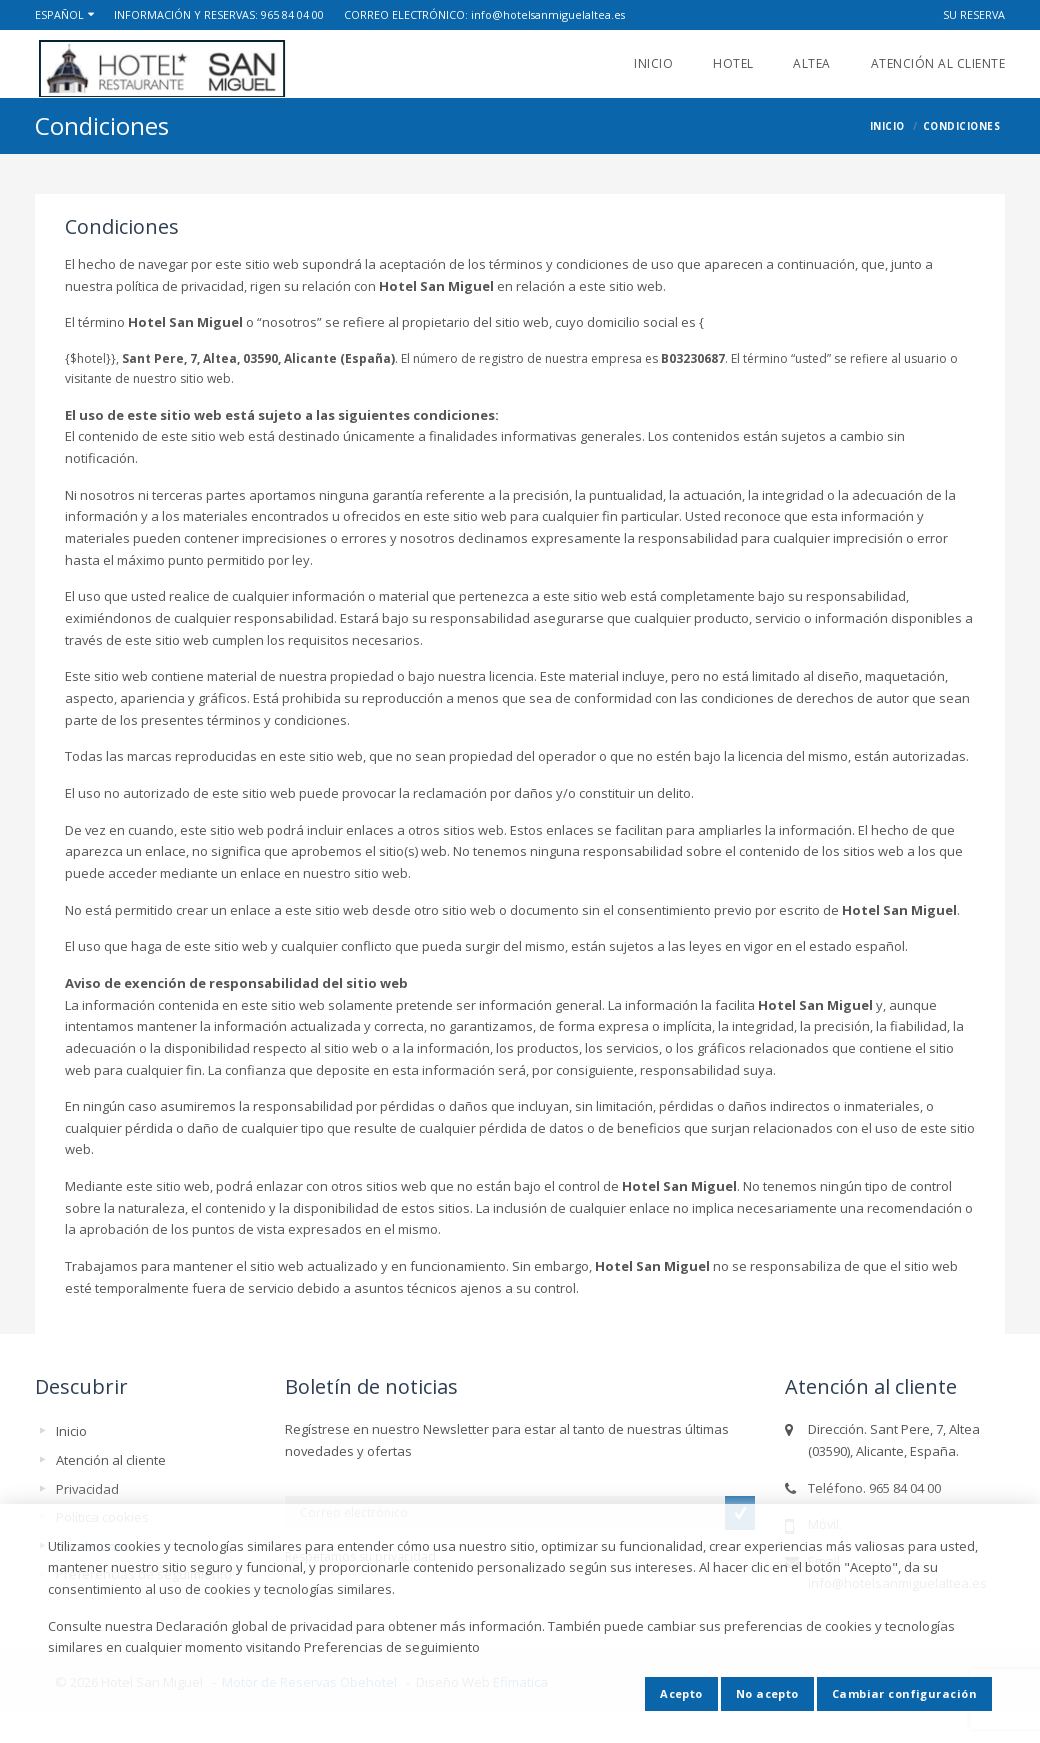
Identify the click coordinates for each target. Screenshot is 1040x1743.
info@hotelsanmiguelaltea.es (548, 14)
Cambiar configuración (904, 1693)
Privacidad (87, 1489)
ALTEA (811, 63)
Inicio (653, 63)
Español (59, 14)
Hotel (733, 63)
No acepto (767, 1693)
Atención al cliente (938, 63)
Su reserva (974, 14)
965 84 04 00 (292, 14)
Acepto (681, 1693)
